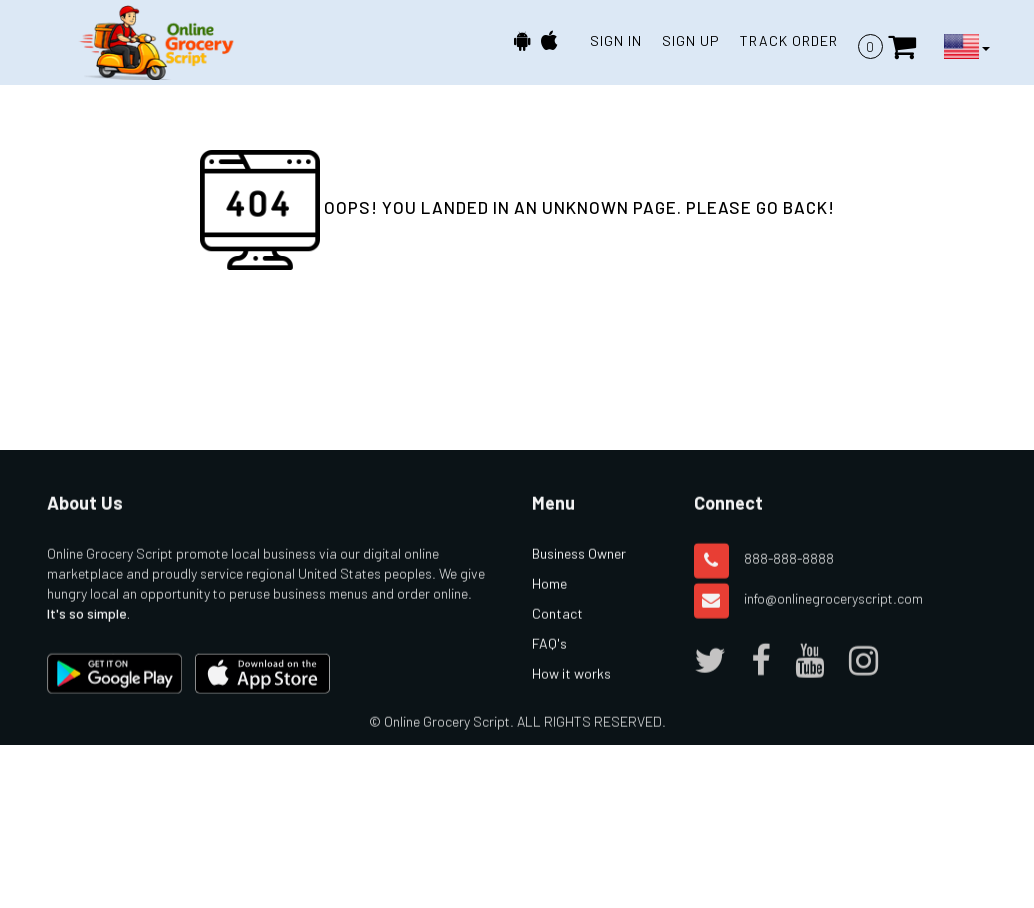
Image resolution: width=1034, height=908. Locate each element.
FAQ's (549, 659)
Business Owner (579, 569)
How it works (571, 689)
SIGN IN (616, 40)
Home (549, 599)
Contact (557, 629)
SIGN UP (691, 40)
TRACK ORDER (789, 40)
